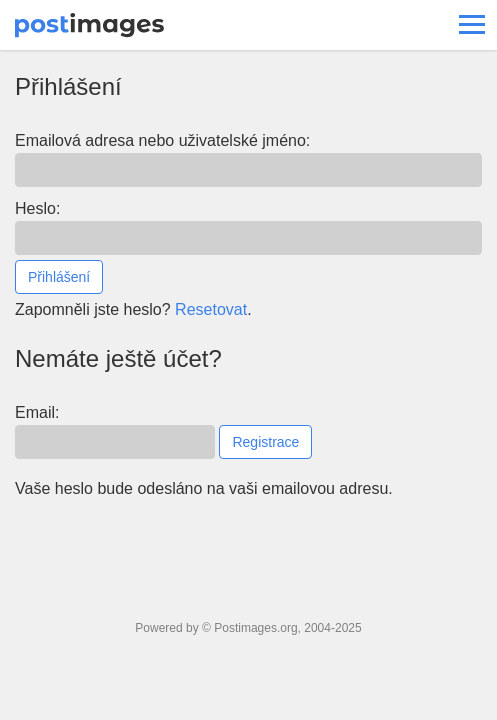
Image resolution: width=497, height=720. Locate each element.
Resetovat (211, 309)
